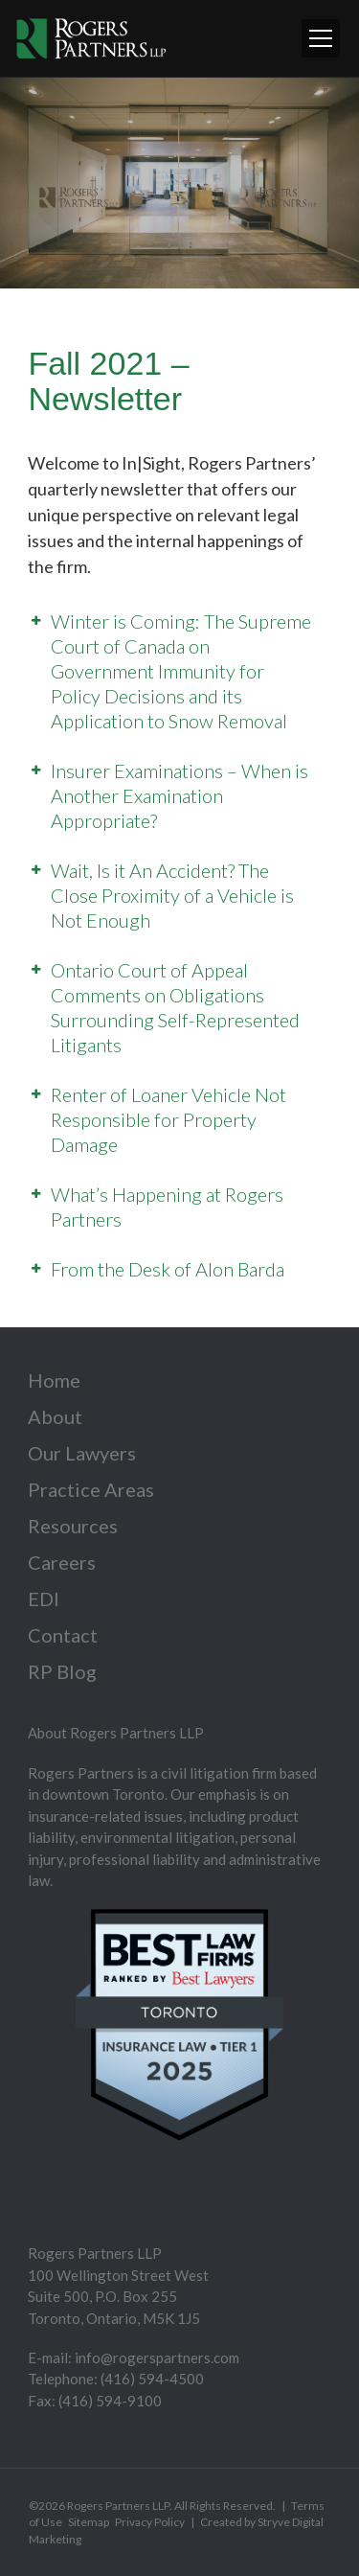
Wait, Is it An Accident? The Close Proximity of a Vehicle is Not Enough (172, 895)
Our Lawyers (82, 1452)
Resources (73, 1525)
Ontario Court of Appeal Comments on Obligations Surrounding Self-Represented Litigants (175, 1007)
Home (54, 1380)
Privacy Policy (150, 2522)
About (55, 1416)
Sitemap (88, 2522)
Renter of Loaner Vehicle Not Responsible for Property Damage (168, 1119)
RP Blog (62, 1671)
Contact (63, 1634)
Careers (62, 1562)
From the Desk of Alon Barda (167, 1268)
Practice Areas (91, 1489)
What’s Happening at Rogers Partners (167, 1206)
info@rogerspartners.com (157, 2357)
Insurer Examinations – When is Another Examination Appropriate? (179, 795)
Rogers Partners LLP (118, 2505)
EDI (43, 1598)
